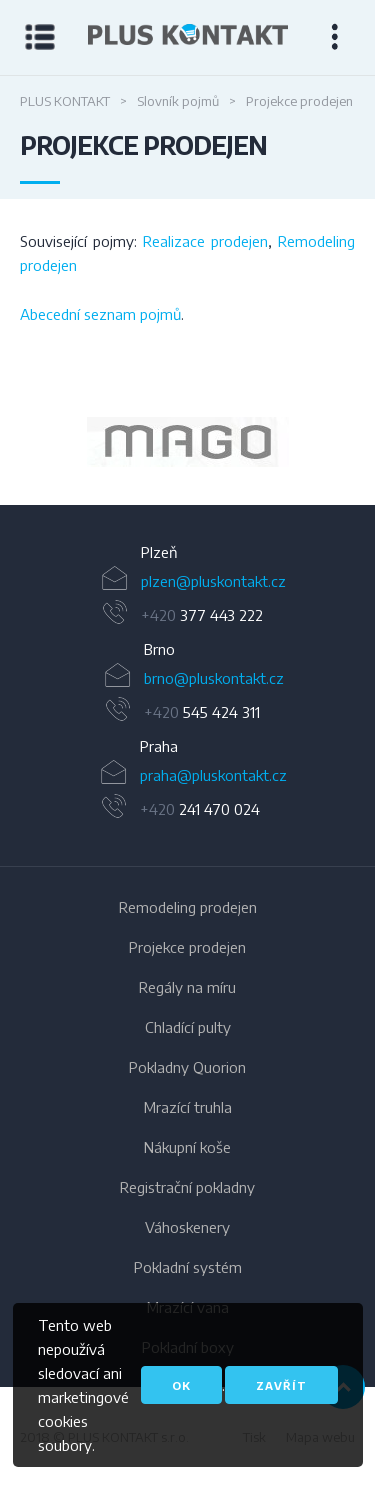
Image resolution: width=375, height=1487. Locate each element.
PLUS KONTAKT (65, 101)
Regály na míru (187, 987)
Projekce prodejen (187, 947)
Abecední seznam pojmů (100, 314)
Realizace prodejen (205, 241)
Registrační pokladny (187, 1187)
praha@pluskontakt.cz (213, 775)
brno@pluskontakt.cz (214, 678)
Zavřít (281, 1385)
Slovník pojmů (178, 101)
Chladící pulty (188, 1027)
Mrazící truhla (188, 1107)
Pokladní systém (188, 1267)
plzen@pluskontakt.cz (213, 581)
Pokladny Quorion (187, 1067)
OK (181, 1385)
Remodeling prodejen (188, 907)
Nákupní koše (187, 1147)
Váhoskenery (187, 1227)
